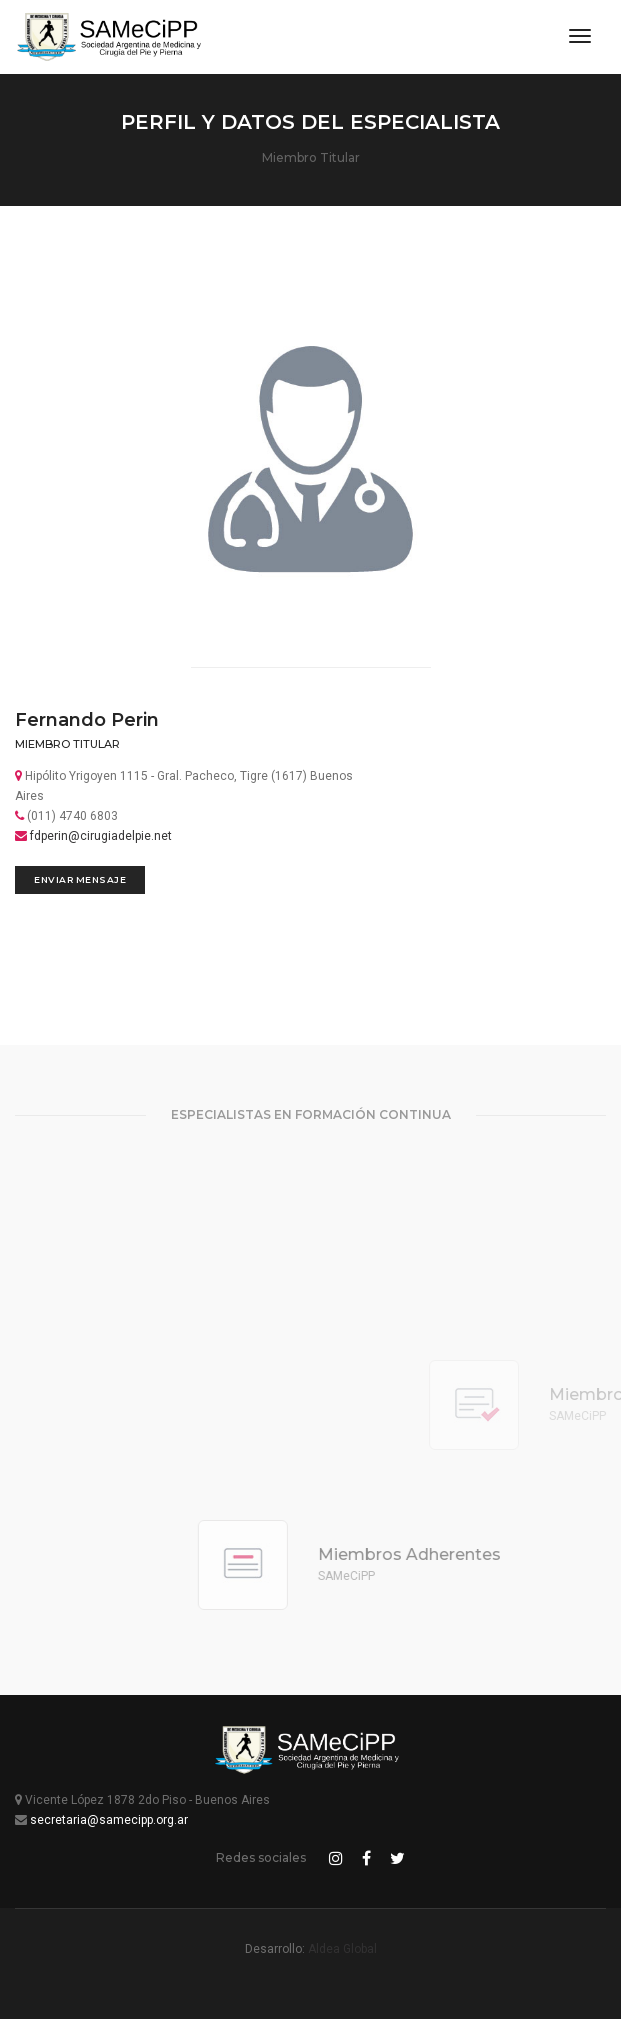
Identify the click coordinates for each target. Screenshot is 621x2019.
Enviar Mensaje (80, 879)
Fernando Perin (87, 720)
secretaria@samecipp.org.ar (109, 1820)
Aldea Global (342, 1949)
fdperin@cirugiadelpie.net (101, 836)
